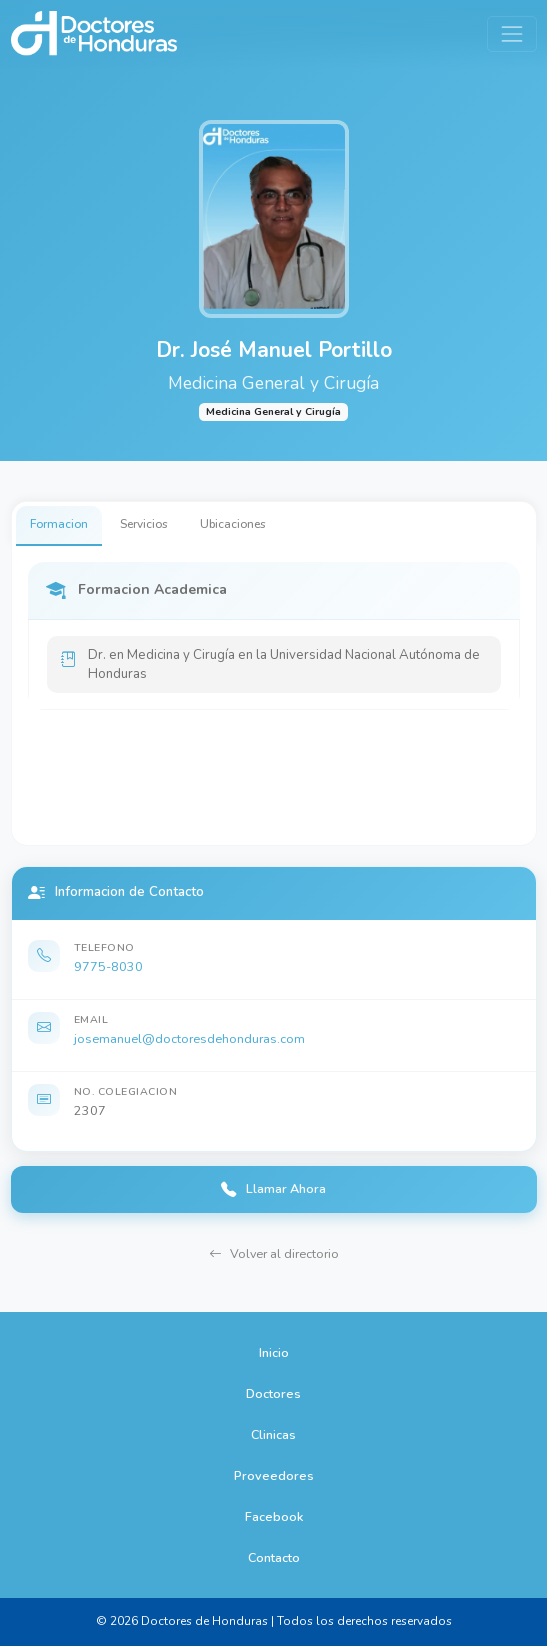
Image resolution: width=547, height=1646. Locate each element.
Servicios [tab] (144, 524)
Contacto (274, 1557)
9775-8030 (108, 966)
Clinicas (273, 1434)
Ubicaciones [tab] (233, 524)
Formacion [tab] (59, 524)
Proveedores (274, 1475)
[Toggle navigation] (511, 33)
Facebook (274, 1516)
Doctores (273, 1393)
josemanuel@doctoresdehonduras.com (189, 1038)
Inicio (274, 1352)
